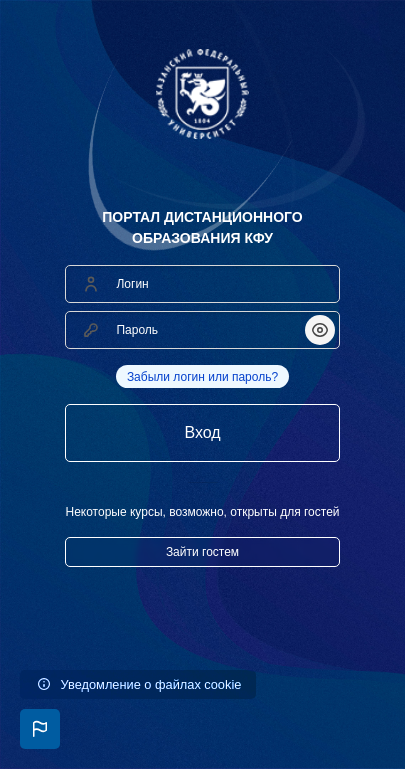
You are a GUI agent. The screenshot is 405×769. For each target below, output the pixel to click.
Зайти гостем (202, 552)
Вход (202, 432)
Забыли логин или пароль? (202, 377)
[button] (40, 729)
